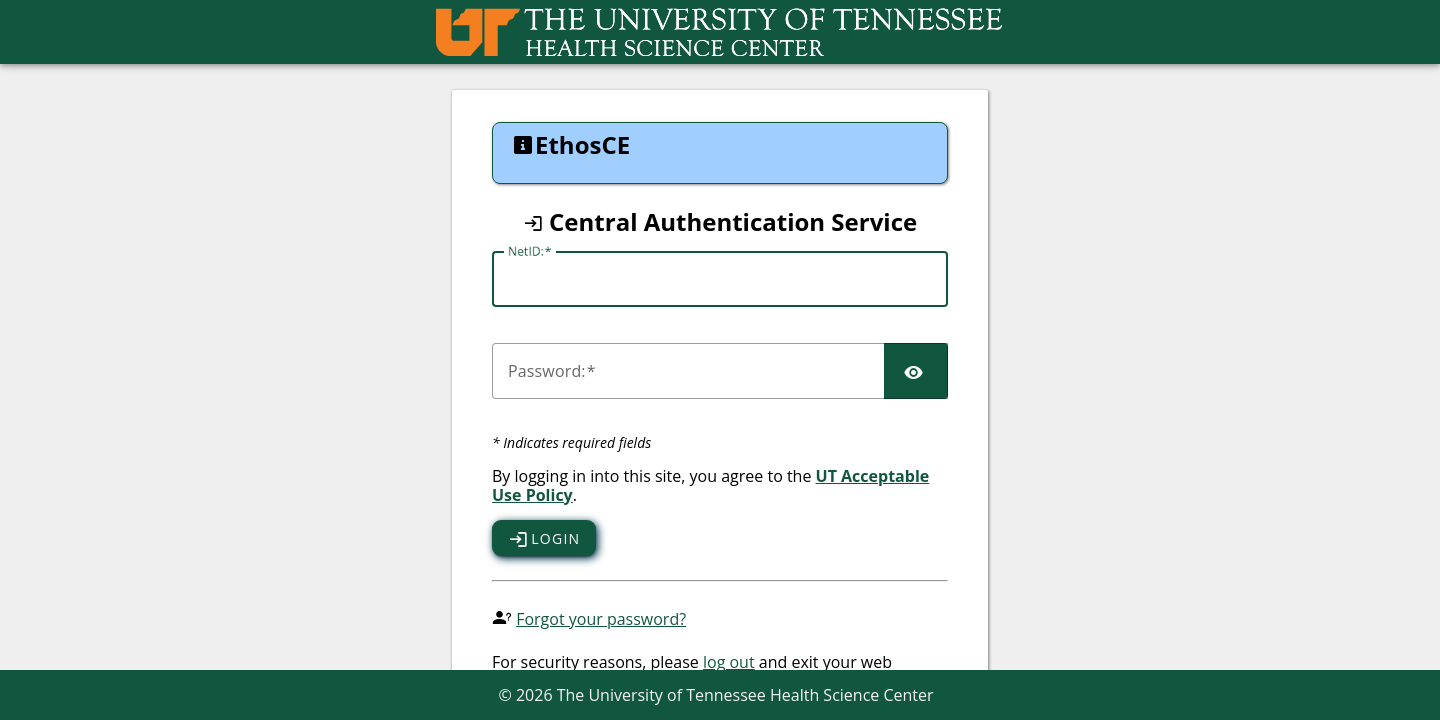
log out (729, 662)
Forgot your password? (601, 619)
